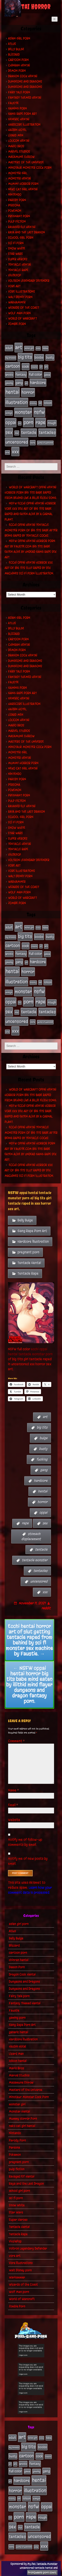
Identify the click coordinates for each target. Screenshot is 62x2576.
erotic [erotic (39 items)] (9, 374)
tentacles (40, 1571)
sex (44, 1523)
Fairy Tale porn (19, 92)
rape (25, 1523)
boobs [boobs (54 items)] (39, 357)
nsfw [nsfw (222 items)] (39, 412)
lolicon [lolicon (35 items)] (48, 403)
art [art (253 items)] (18, 347)
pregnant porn (19, 216)
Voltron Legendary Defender (28, 281)
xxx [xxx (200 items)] (15, 451)
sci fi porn (16, 243)
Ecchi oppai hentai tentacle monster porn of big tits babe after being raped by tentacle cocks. (31, 530)
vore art (14, 286)
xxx (44, 1592)
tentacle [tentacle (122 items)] (28, 432)
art (45, 1417)
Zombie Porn (17, 324)
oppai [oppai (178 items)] (10, 423)
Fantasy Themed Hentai (24, 98)
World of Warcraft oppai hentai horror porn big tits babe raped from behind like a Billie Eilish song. (31, 492)
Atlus (12, 44)
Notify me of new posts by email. (28, 1861)
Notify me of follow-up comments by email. (25, 1842)
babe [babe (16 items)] (38, 348)
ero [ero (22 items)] (46, 366)
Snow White (16, 248)
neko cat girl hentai (23, 189)
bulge (43, 1438)
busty (43, 1448)
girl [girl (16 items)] (26, 383)
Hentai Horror (31, 6)
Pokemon (14, 211)
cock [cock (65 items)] (25, 366)
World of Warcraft (22, 318)
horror (42, 1502)
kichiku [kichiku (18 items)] (33, 403)
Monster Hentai (19, 178)
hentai (42, 1491)
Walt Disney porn (20, 297)
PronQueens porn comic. (42, 2572)
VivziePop (14, 275)
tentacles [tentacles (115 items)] (47, 432)
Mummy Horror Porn (23, 184)
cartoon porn (18, 60)
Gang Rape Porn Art (22, 114)
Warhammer (17, 302)
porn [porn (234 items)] (28, 422)
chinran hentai (19, 65)
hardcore (40, 1480)
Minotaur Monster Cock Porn (30, 168)
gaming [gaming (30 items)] (9, 383)
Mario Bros (16, 146)
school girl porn (20, 238)
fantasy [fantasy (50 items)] (21, 375)
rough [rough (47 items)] (52, 423)
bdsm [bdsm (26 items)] (45, 348)
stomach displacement (31, 1536)
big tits (42, 1427)
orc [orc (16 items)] (19, 423)
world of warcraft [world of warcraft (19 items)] (45, 442)
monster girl (17, 173)
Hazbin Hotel (17, 130)
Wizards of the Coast (23, 308)
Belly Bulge (16, 49)
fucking (41, 1459)
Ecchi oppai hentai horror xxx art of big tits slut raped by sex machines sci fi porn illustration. (29, 568)
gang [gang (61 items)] (19, 383)
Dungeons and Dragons (25, 81)
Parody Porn (17, 200)
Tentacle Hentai (19, 265)
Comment (16, 1741)
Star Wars (15, 254)
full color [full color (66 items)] (35, 374)
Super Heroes (17, 259)
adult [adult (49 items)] (9, 348)
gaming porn (17, 108)
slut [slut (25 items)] (17, 432)
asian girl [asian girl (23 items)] (29, 348)
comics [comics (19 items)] (34, 367)
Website (14, 1820)
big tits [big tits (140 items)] (25, 357)
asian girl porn (19, 38)
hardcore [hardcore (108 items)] (38, 382)
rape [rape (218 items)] (40, 422)
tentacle (41, 1549)
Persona (14, 205)
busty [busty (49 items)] (50, 357)
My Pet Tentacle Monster (42, 2564)
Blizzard (14, 55)
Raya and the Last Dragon (26, 232)
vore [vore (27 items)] (32, 442)
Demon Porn (17, 71)
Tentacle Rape (18, 270)
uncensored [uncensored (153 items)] (16, 442)
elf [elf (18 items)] (41, 367)
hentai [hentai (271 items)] (12, 392)
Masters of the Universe (26, 162)
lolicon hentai (18, 141)
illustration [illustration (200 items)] (16, 402)
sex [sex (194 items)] (8, 432)
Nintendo (14, 195)
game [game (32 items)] (47, 374)
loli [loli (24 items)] (40, 403)
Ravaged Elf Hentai (21, 227)
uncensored (38, 1581)
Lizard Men (15, 135)
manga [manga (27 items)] (8, 413)
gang (43, 1470)
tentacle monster (34, 1560)
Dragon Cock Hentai (22, 76)
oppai (43, 1512)
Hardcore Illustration (24, 125)
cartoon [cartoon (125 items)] (12, 366)
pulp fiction (17, 221)
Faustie (13, 103)
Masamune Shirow (21, 157)
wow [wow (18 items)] (7, 452)
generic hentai (18, 119)
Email (13, 1805)
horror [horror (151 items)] (28, 392)
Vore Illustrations (21, 291)
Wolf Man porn (19, 313)
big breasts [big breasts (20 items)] (10, 358)
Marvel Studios (19, 151)
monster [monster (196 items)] (23, 412)
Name (13, 1790)
